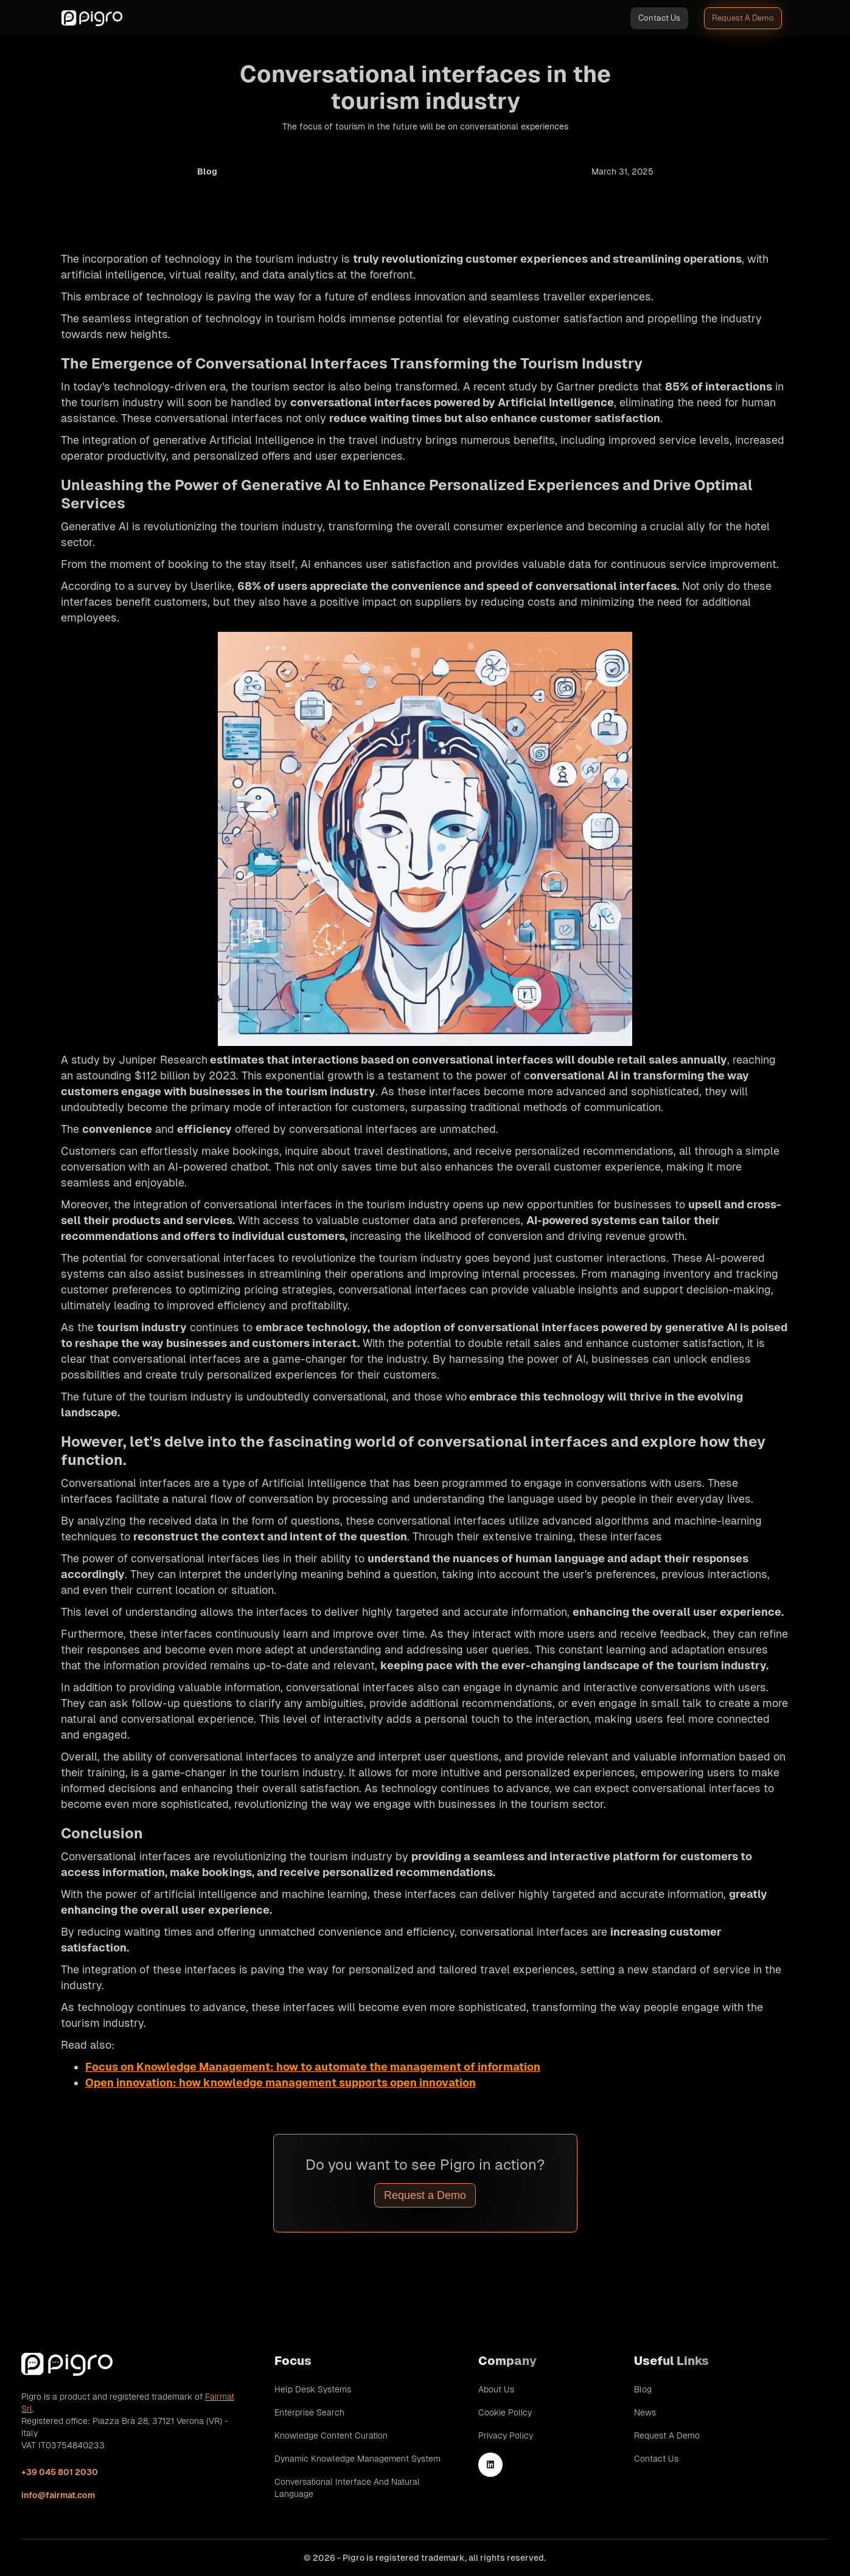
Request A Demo (743, 18)
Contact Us (659, 18)
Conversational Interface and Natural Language (347, 2488)
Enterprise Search (309, 2412)
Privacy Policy (505, 2435)
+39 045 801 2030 (59, 2472)
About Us (496, 2389)
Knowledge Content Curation (331, 2435)
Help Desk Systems (312, 2389)
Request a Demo (425, 2195)
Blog (643, 2389)
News (645, 2412)
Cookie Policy (505, 2412)
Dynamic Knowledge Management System (357, 2458)
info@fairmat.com (58, 2495)
